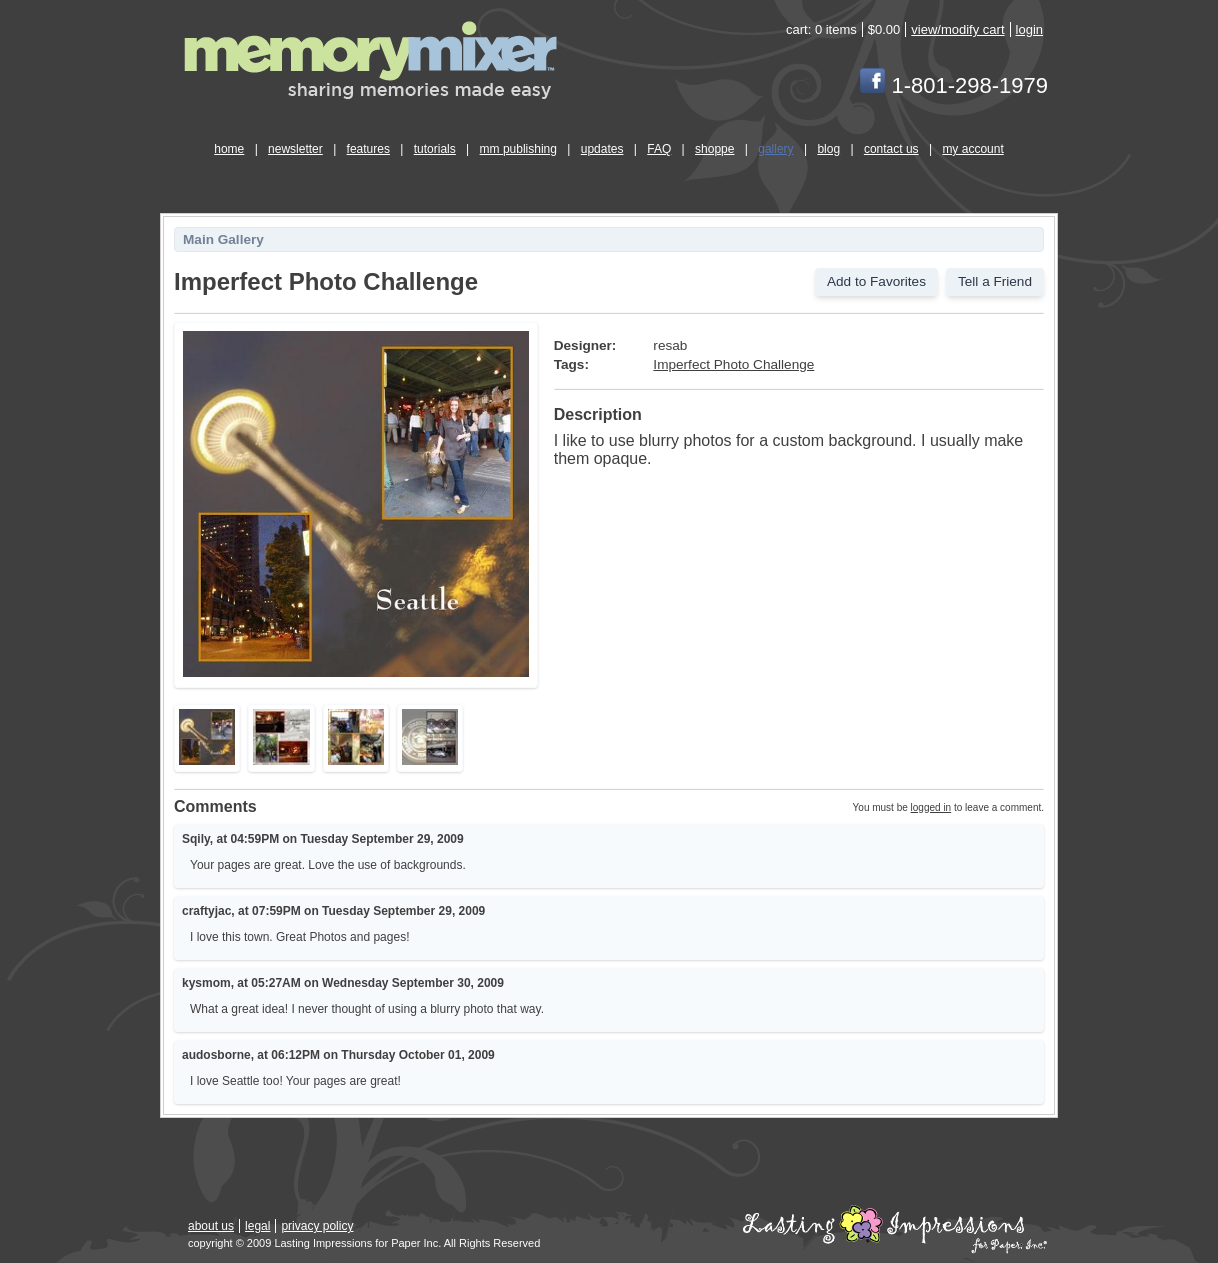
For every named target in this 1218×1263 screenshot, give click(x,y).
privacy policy (317, 1226)
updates (602, 149)
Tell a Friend (995, 281)
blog (828, 149)
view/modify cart (957, 29)
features (368, 149)
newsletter (295, 149)
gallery (775, 149)
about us (211, 1226)
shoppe (714, 149)
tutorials (435, 149)
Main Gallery (223, 239)
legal (257, 1226)
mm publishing (518, 149)
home (229, 149)
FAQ (659, 149)
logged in (931, 807)
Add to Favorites (876, 281)
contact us (891, 149)
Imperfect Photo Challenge (733, 364)
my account (972, 149)
